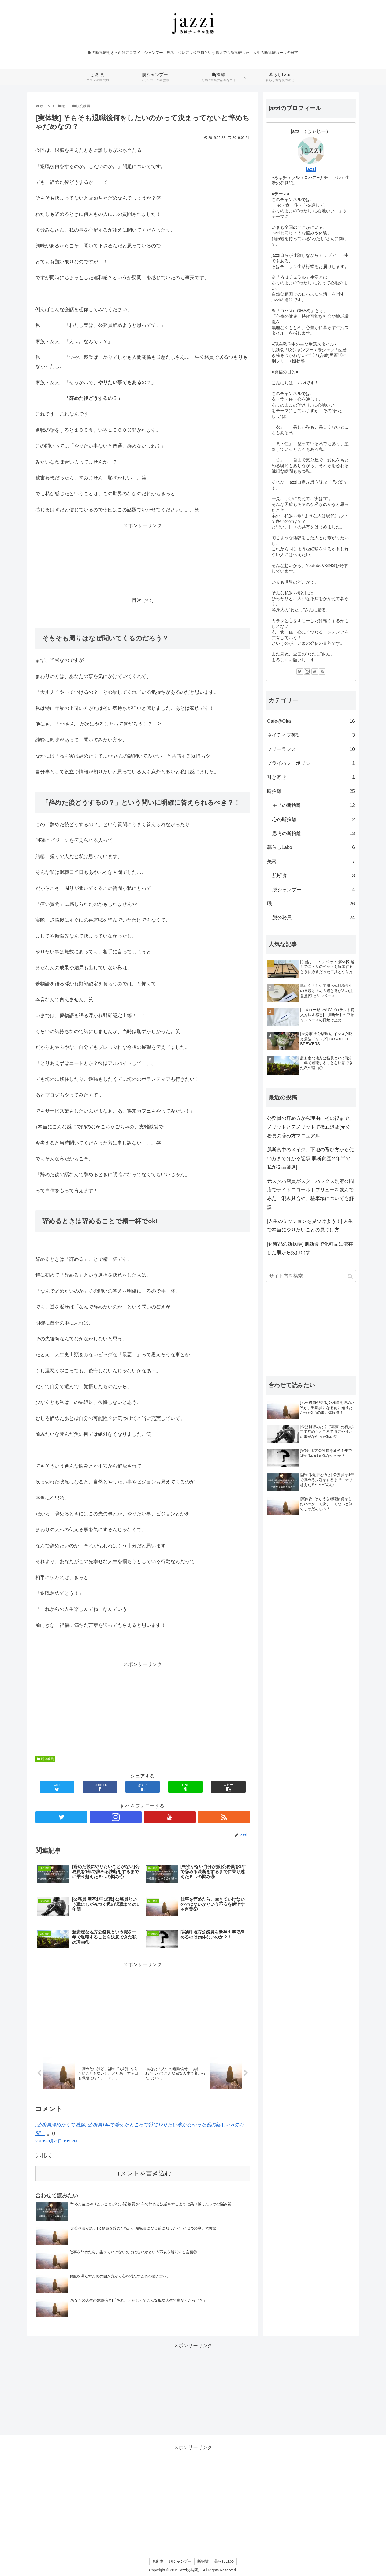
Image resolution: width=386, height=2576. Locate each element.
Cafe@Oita (311, 721)
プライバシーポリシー (311, 763)
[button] (351, 1276)
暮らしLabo (311, 847)
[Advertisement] (142, 557)
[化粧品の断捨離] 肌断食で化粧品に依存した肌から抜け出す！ (310, 1248)
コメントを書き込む (142, 2173)
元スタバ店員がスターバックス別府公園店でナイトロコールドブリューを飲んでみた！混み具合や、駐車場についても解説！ (310, 1194)
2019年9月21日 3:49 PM (56, 2141)
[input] (311, 1276)
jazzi (311, 169)
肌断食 (313, 875)
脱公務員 (47, 1759)
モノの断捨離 (313, 805)
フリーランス (311, 749)
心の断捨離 (313, 819)
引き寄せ (311, 777)
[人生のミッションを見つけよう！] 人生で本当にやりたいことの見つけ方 (310, 1225)
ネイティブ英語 (311, 735)
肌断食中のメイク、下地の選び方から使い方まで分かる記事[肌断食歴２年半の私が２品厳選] (310, 1158)
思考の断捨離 (313, 833)
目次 (137, 600)
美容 (311, 861)
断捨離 (311, 791)
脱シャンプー (313, 889)
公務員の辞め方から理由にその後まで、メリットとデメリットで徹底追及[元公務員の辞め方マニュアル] (310, 1127)
